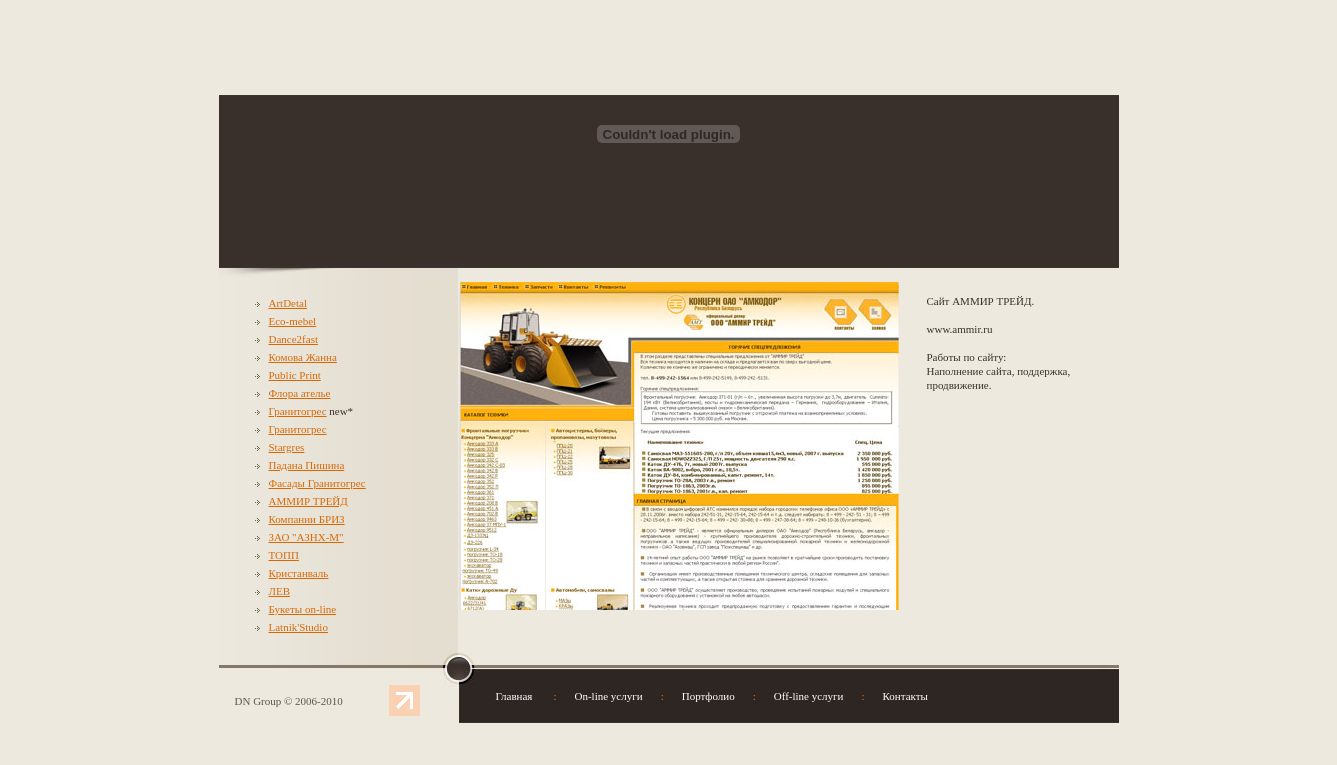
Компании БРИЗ (307, 519)
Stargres (287, 447)
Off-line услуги (809, 696)
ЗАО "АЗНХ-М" (306, 537)
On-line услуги (609, 696)
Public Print (295, 375)
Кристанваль (299, 573)
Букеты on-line (303, 609)
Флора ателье (300, 393)
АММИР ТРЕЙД (308, 501)
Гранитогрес (298, 411)
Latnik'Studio (298, 627)
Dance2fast (293, 339)
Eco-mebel (293, 321)
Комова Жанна (303, 357)
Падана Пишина (307, 465)
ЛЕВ (280, 591)
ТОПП (284, 555)
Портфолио (708, 696)
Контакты (905, 696)
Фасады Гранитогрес (317, 483)
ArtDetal (288, 303)
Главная (514, 696)
